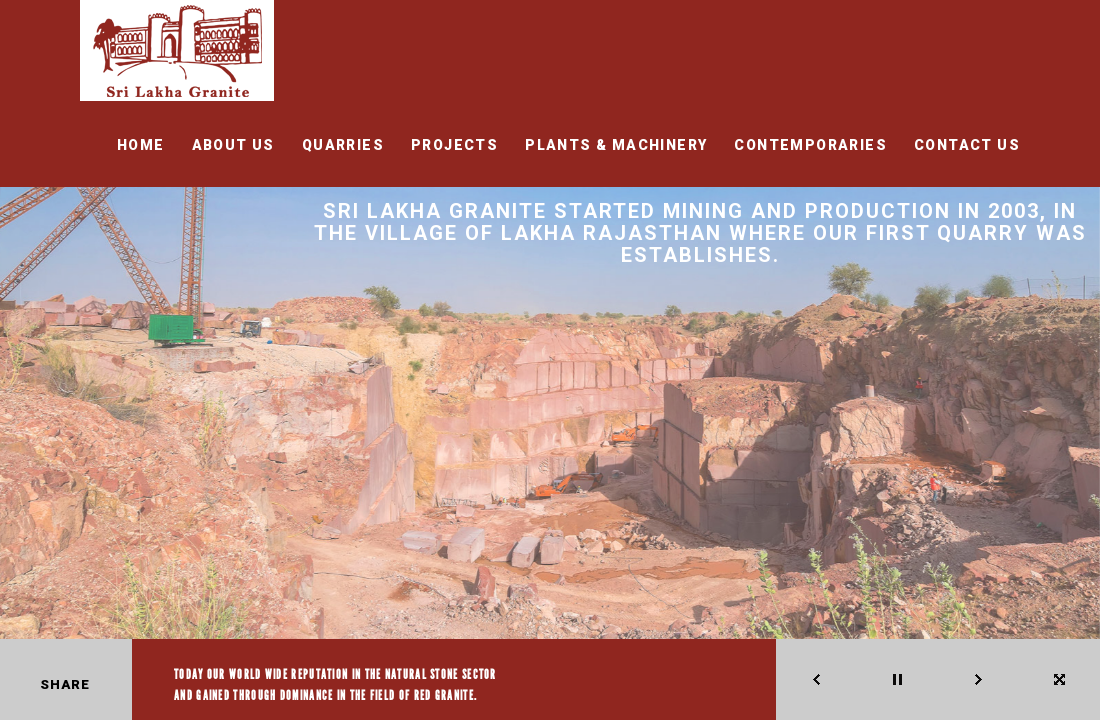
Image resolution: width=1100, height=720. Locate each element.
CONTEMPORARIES (810, 145)
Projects (454, 145)
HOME (141, 145)
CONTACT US (967, 145)
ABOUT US (233, 145)
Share (65, 684)
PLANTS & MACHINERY (616, 145)
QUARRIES (343, 145)
